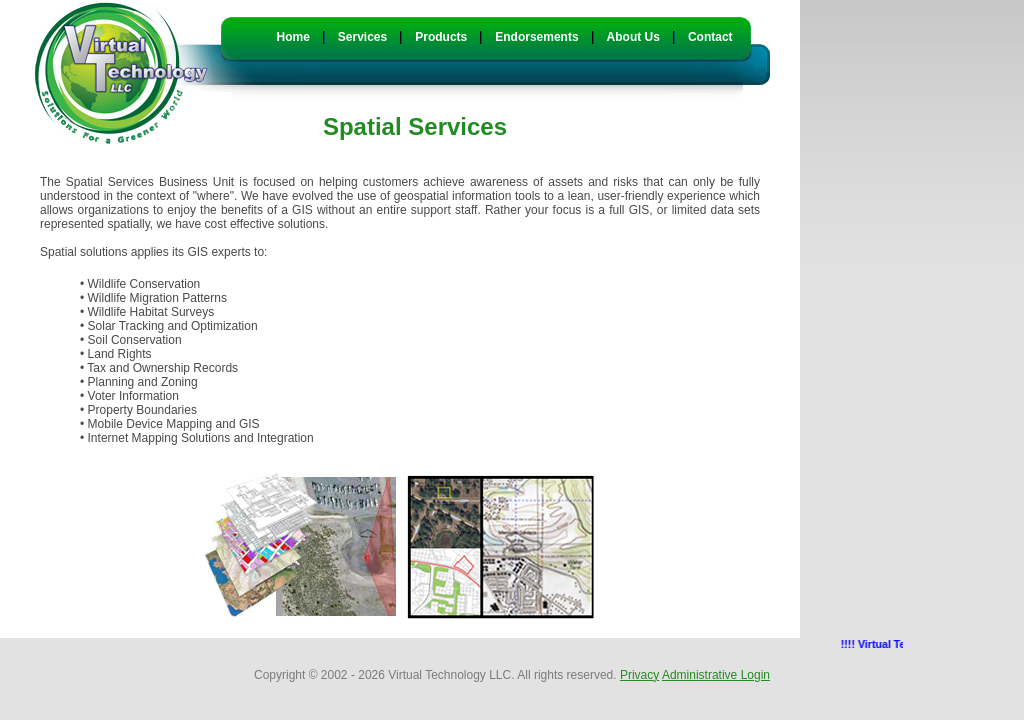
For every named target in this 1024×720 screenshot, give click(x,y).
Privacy (639, 675)
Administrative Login (716, 675)
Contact (710, 37)
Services (362, 37)
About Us (633, 37)
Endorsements (536, 37)
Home (293, 37)
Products (441, 37)
